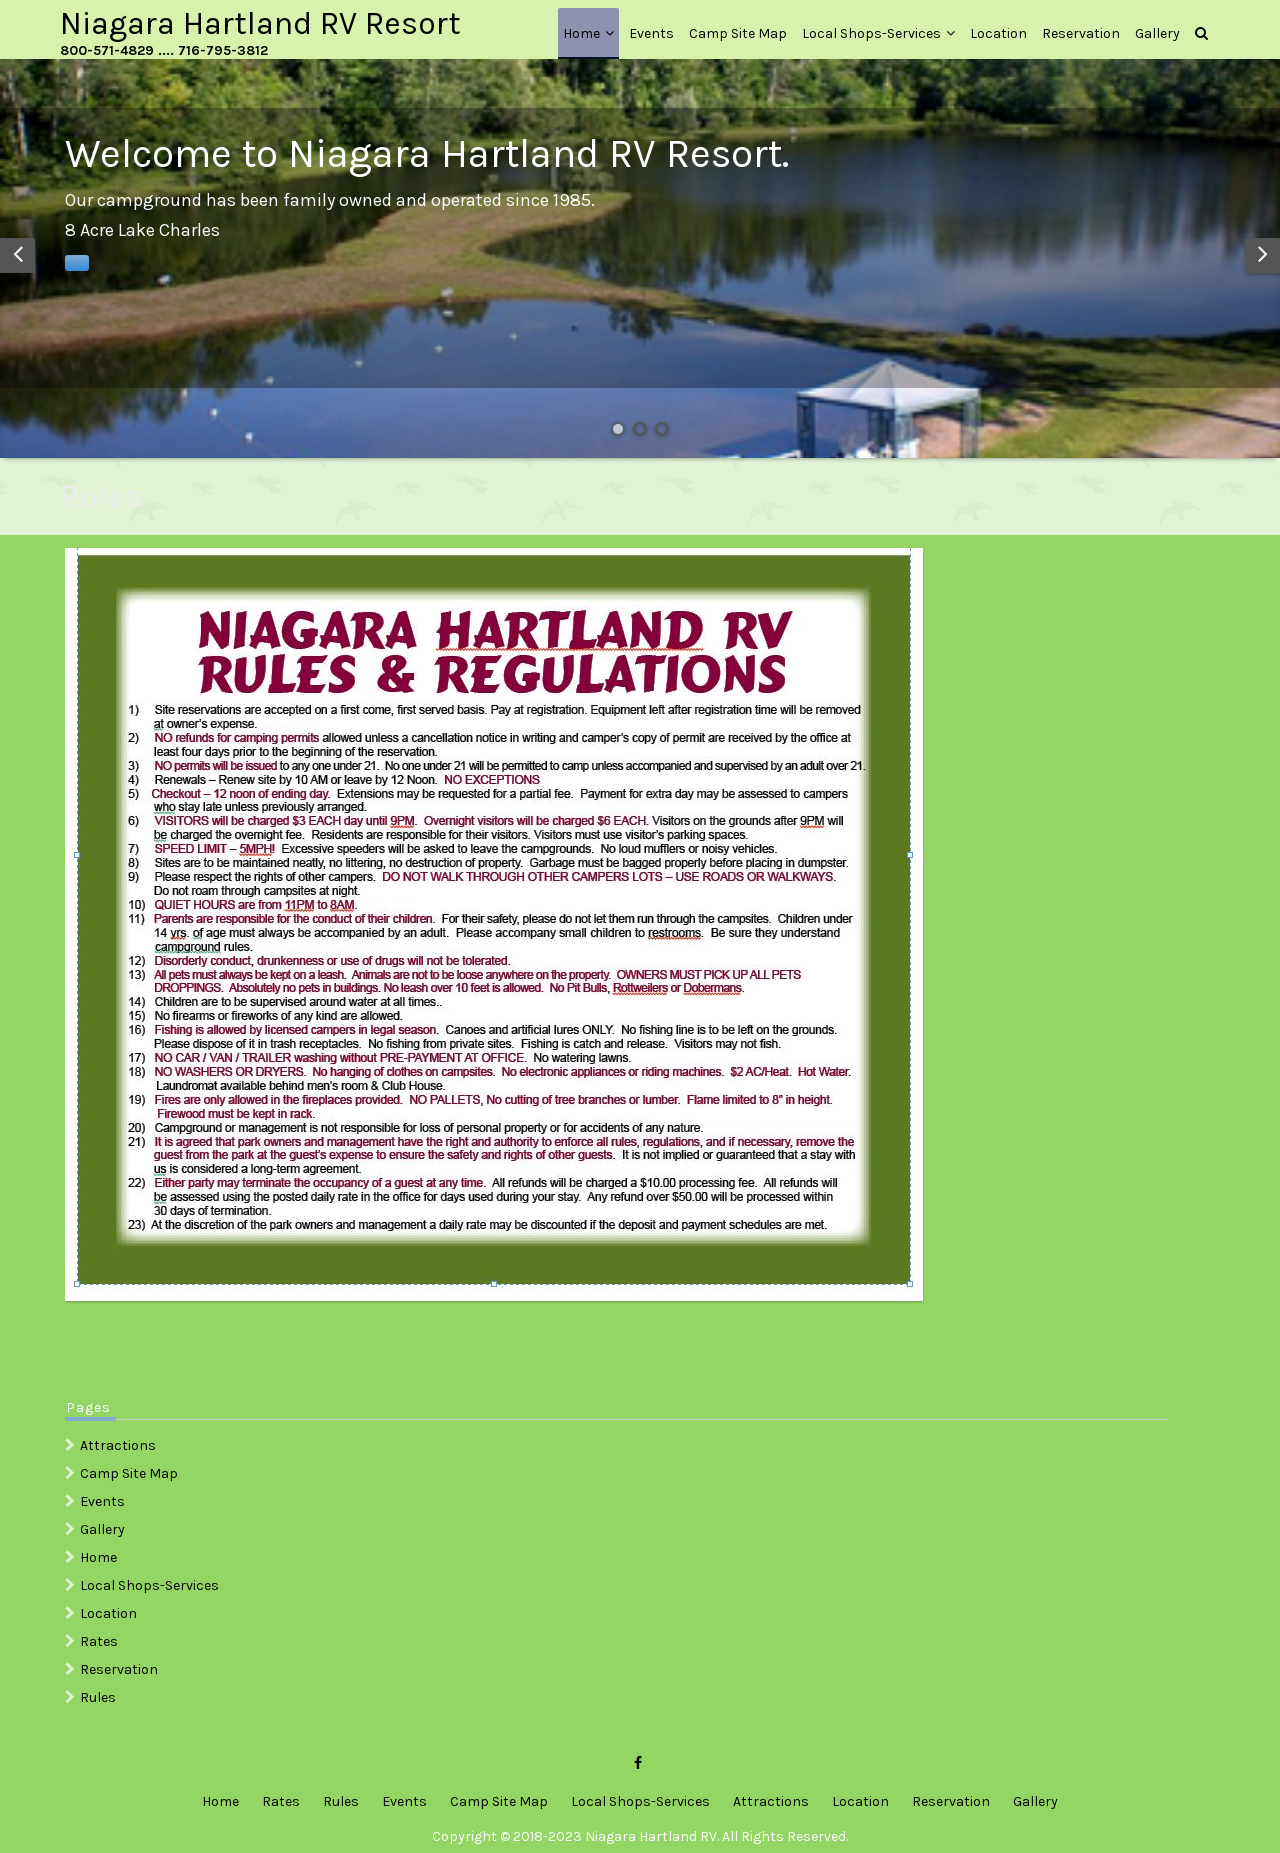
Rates (99, 1641)
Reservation (1081, 33)
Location (998, 33)
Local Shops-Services (871, 33)
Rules (98, 1697)
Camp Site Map (738, 33)
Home (581, 33)
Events (651, 33)
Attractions (118, 1445)
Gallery (1157, 33)
